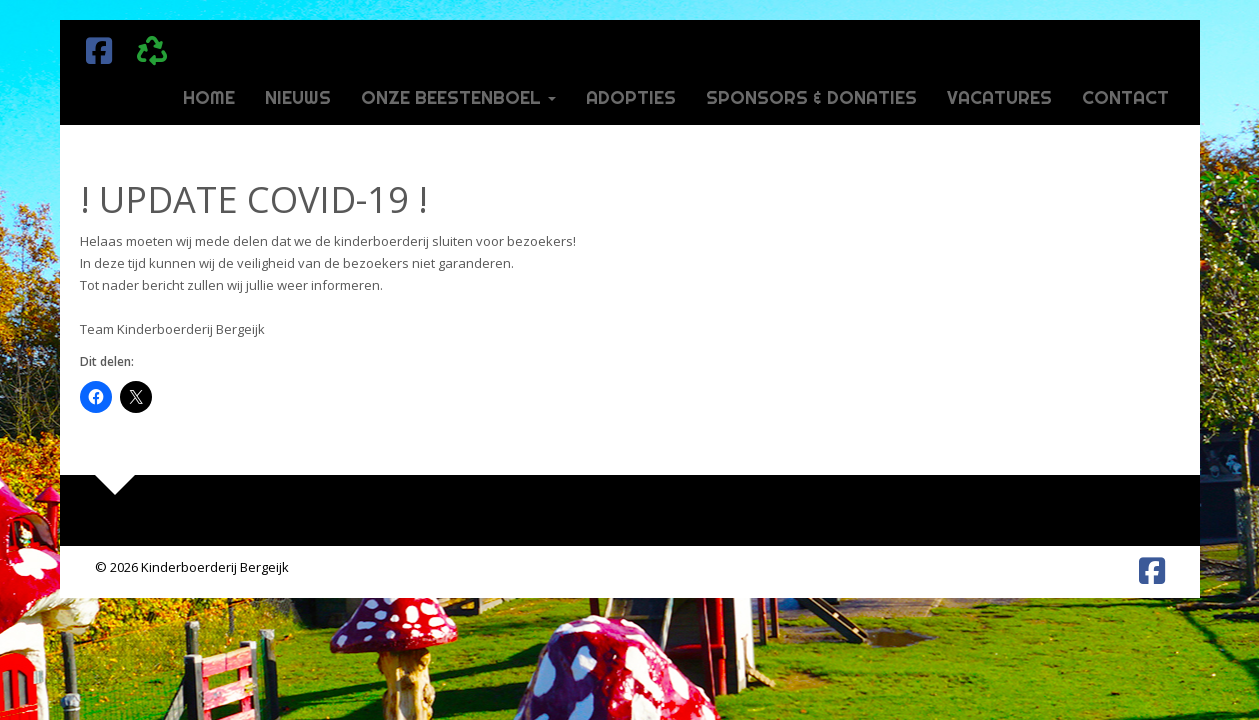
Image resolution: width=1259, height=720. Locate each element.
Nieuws (298, 97)
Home (209, 97)
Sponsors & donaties (811, 97)
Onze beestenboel (458, 97)
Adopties (631, 97)
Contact (1125, 97)
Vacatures (999, 97)
